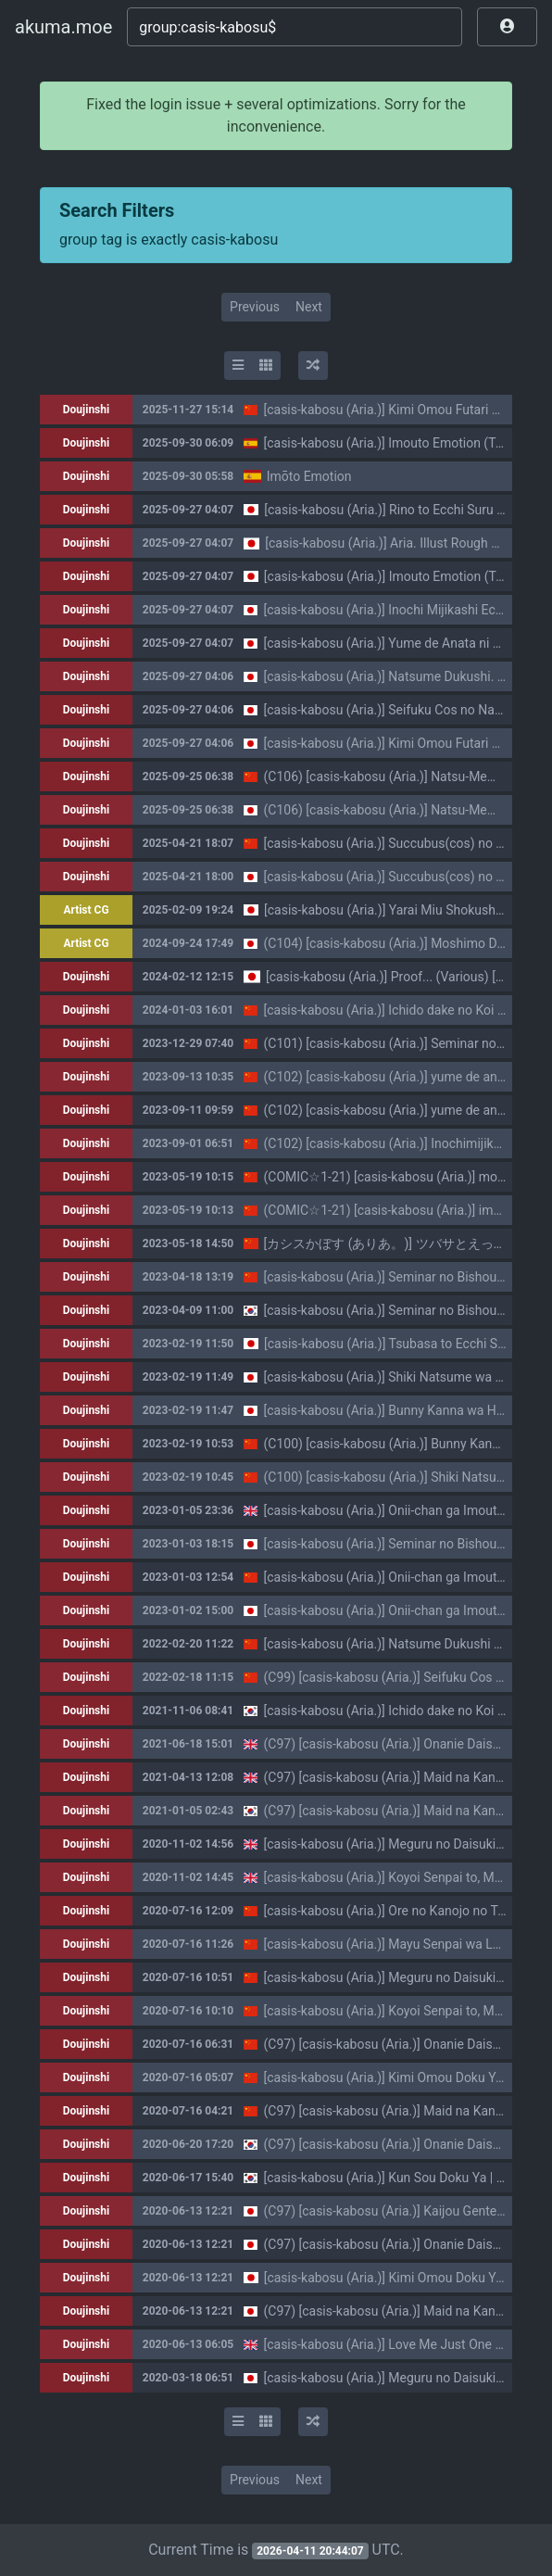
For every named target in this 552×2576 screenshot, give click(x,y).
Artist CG (85, 909)
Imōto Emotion (309, 476)
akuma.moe (63, 27)
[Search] (294, 26)
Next (308, 306)
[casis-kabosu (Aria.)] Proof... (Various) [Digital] (400, 976)
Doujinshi (86, 409)
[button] (507, 26)
